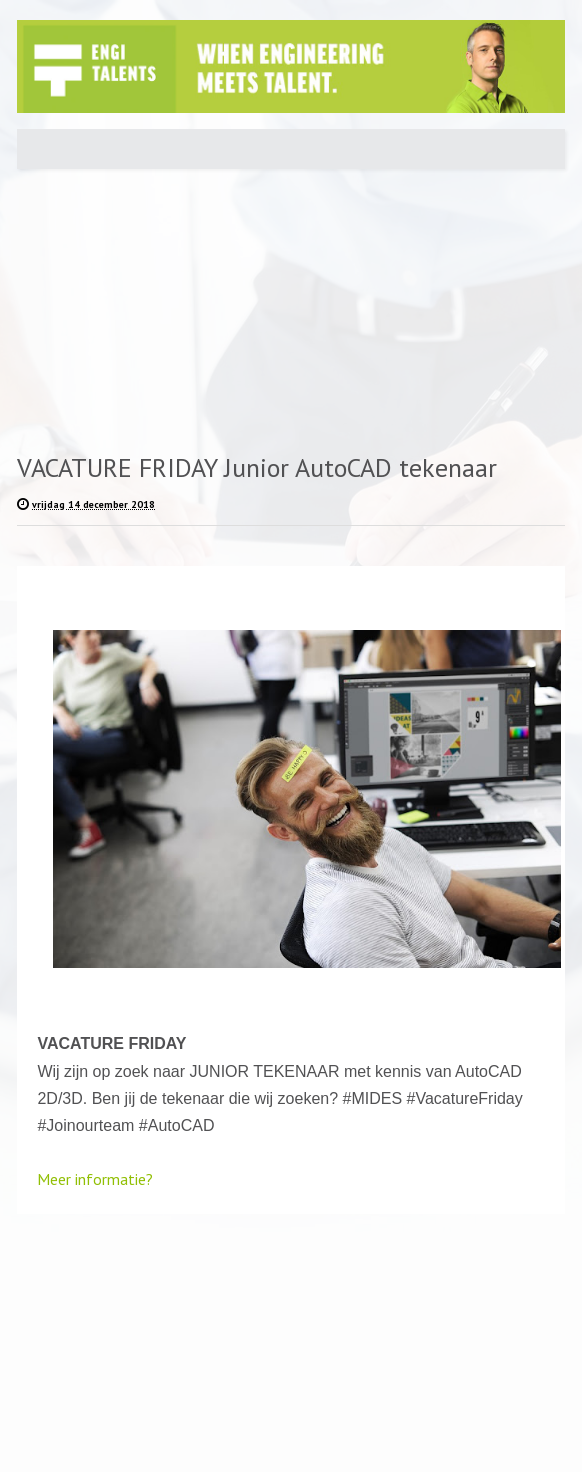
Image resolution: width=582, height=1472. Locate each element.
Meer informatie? (95, 1179)
